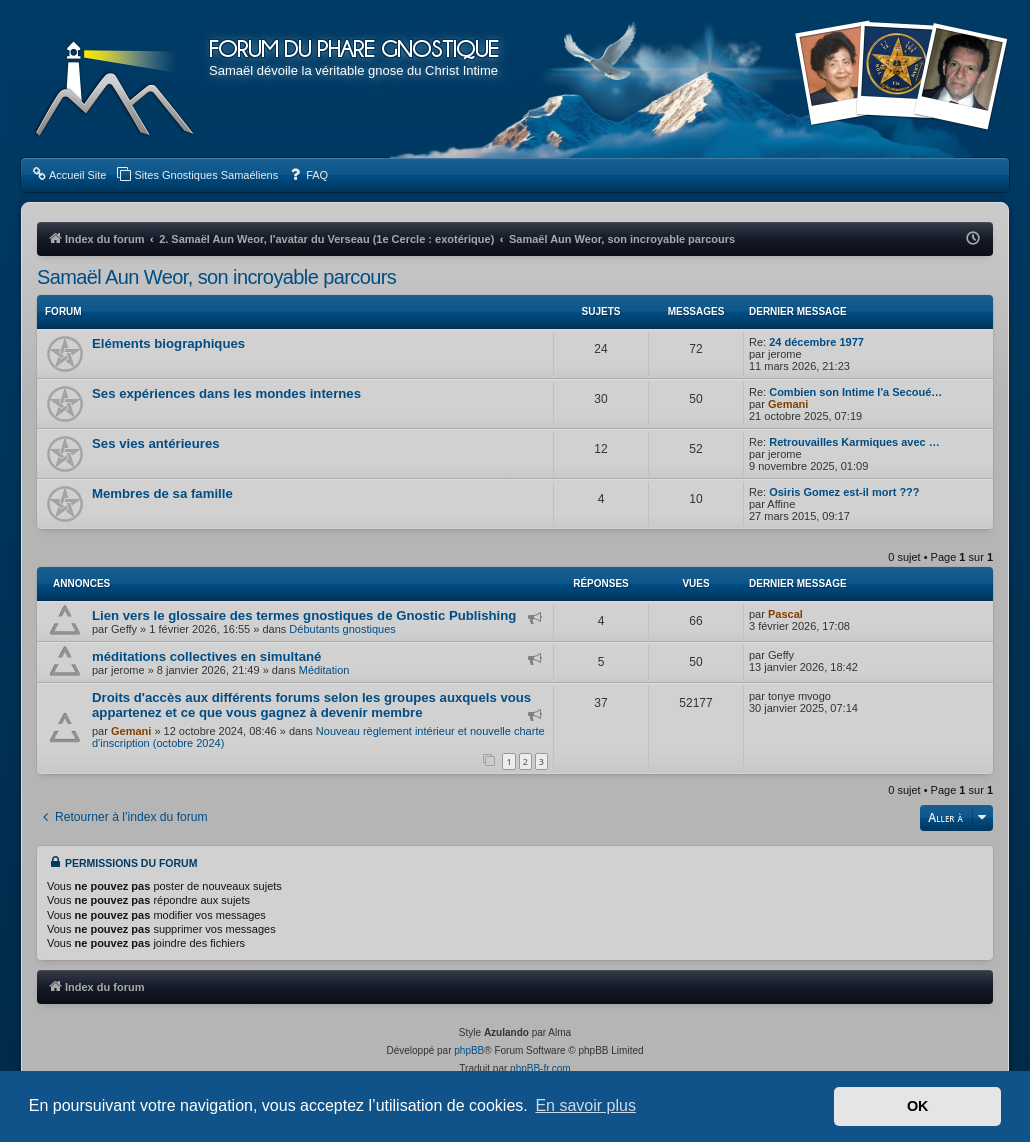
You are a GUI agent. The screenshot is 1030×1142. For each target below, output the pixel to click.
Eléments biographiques (168, 343)
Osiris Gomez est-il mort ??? (844, 492)
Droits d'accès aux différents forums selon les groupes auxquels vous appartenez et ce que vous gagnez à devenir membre (311, 705)
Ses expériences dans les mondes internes (226, 393)
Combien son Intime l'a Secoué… (855, 392)
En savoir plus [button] (585, 1105)
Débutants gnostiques (342, 629)
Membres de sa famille (162, 493)
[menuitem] (68, 175)
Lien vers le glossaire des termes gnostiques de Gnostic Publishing (304, 615)
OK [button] (918, 1106)
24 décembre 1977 (816, 342)
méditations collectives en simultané (206, 656)
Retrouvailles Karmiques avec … (854, 442)
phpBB (469, 1050)
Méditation (324, 670)
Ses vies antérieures (156, 443)
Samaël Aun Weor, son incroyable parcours (216, 277)
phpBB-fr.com (540, 1068)
